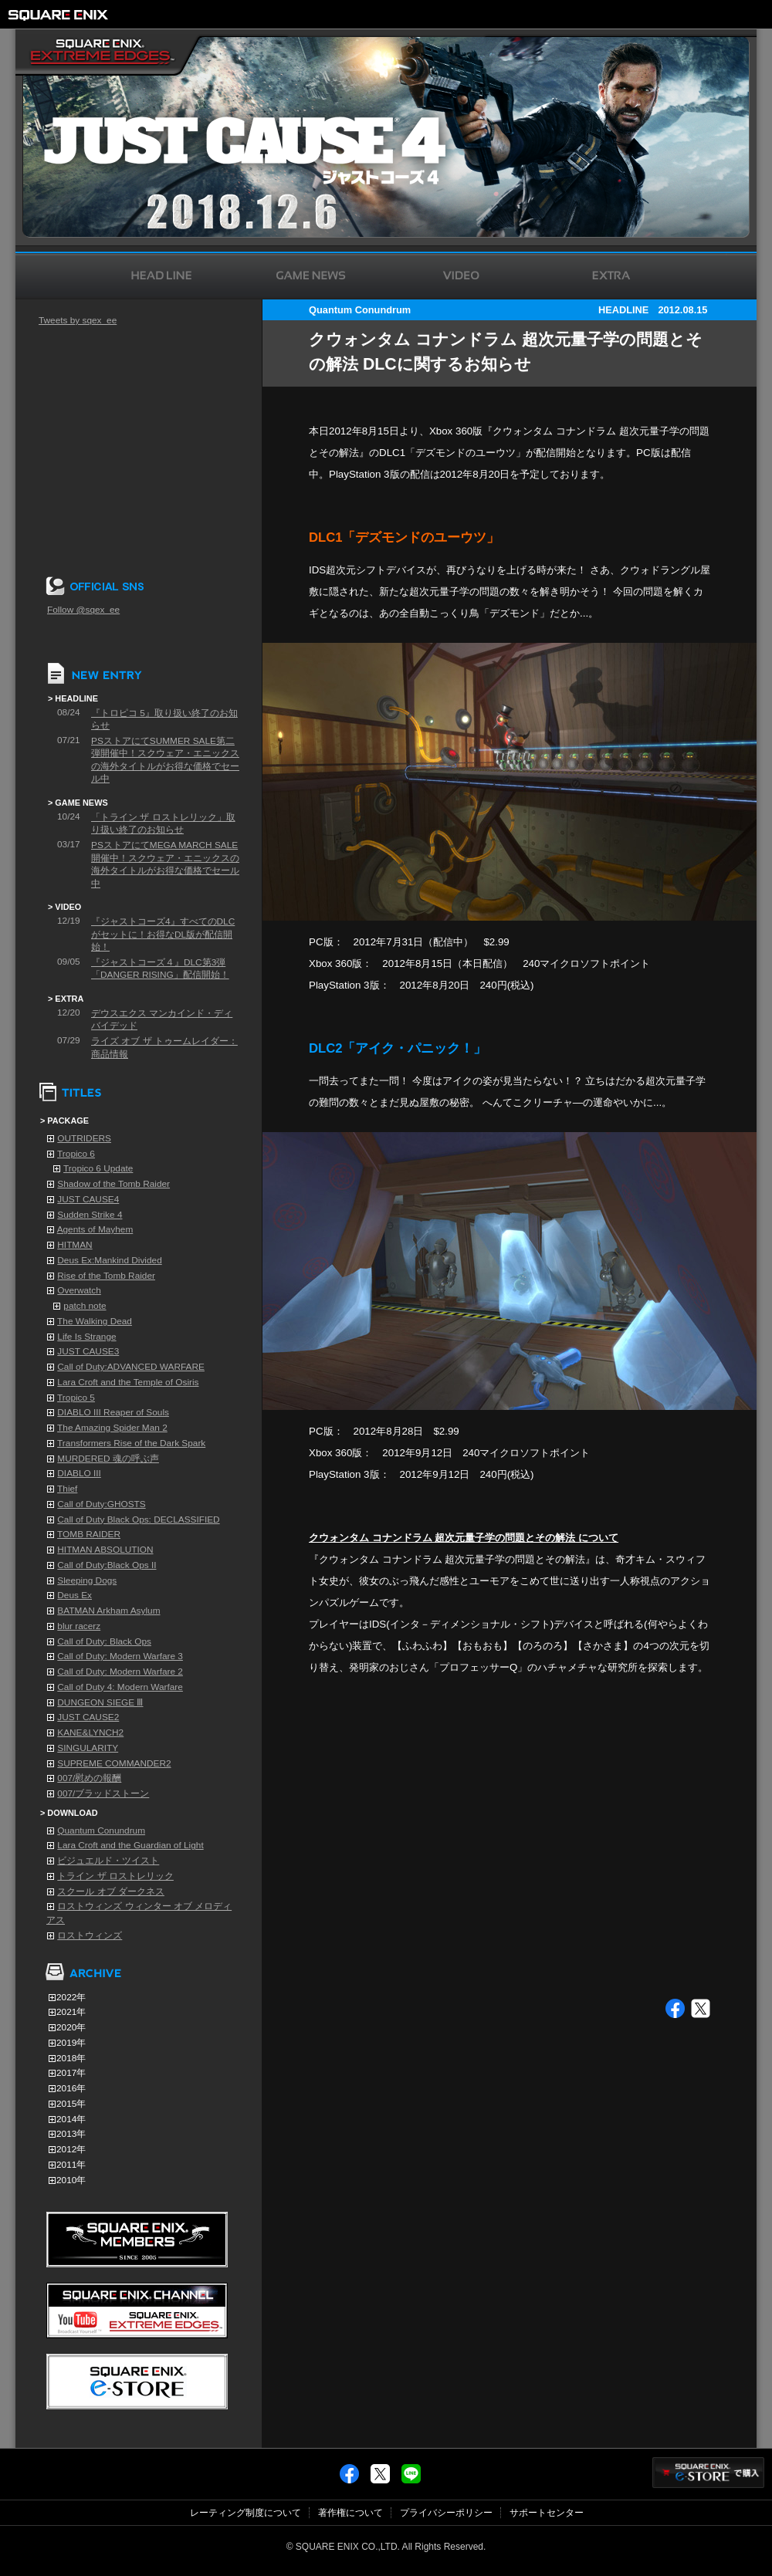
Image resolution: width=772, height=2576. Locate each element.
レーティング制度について (245, 2512)
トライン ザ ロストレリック (115, 1876)
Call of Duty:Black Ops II (106, 1565)
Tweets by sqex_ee (78, 320)
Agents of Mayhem (95, 1229)
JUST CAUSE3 (88, 1351)
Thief (67, 1488)
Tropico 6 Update (98, 1168)
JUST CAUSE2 (88, 1717)
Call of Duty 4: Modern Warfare (120, 1687)
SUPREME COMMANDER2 (114, 1763)
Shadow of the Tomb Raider (113, 1183)
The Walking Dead (94, 1321)
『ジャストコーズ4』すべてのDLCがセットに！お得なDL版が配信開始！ (163, 934)
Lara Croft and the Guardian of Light (130, 1845)
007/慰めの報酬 (89, 1778)
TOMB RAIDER (88, 1534)
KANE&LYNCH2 (90, 1732)
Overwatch (79, 1290)
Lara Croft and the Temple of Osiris (127, 1382)
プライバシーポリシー (446, 2512)
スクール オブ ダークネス (110, 1891)
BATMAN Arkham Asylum (108, 1610)
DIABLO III (79, 1473)
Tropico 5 (76, 1397)
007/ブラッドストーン (103, 1793)
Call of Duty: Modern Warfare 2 (120, 1671)
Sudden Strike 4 (89, 1214)
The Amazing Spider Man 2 (112, 1427)
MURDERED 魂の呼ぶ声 (108, 1458)
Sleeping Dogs (87, 1580)
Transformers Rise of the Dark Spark (131, 1443)
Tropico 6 (76, 1153)
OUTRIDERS (84, 1138)
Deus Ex (74, 1595)
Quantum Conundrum (101, 1830)
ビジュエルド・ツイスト (108, 1860)
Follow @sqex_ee (83, 609)
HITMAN (74, 1244)
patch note (84, 1305)
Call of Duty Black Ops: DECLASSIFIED (138, 1519)
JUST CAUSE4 (88, 1199)
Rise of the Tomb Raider (106, 1275)
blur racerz (78, 1626)
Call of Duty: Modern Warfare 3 (120, 1656)
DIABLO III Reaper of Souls (113, 1412)
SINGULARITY (87, 1748)
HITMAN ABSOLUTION (105, 1549)
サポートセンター (547, 2512)
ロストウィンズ (89, 1935)
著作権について (350, 2512)
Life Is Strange (86, 1336)
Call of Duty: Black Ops (104, 1641)
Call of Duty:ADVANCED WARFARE (131, 1366)
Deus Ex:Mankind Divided (109, 1260)
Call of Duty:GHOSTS (101, 1504)
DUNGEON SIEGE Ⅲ (100, 1702)
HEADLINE (623, 310)
